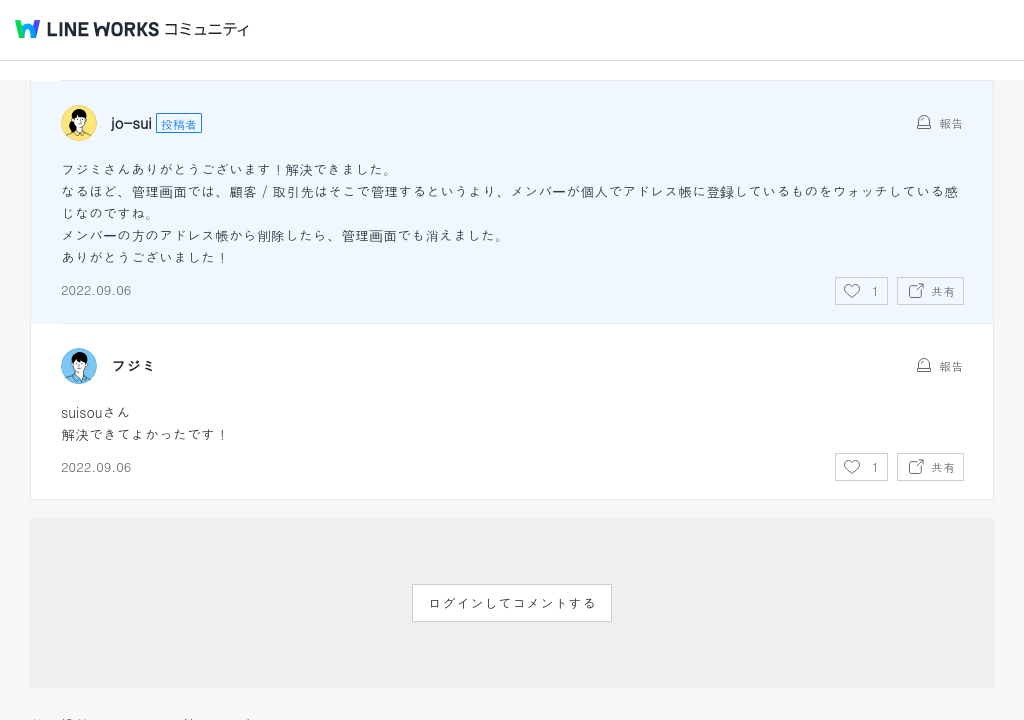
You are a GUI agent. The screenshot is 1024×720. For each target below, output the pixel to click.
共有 (943, 290)
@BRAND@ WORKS (87, 29)
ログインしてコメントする (512, 603)
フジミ (133, 366)
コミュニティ (207, 29)
